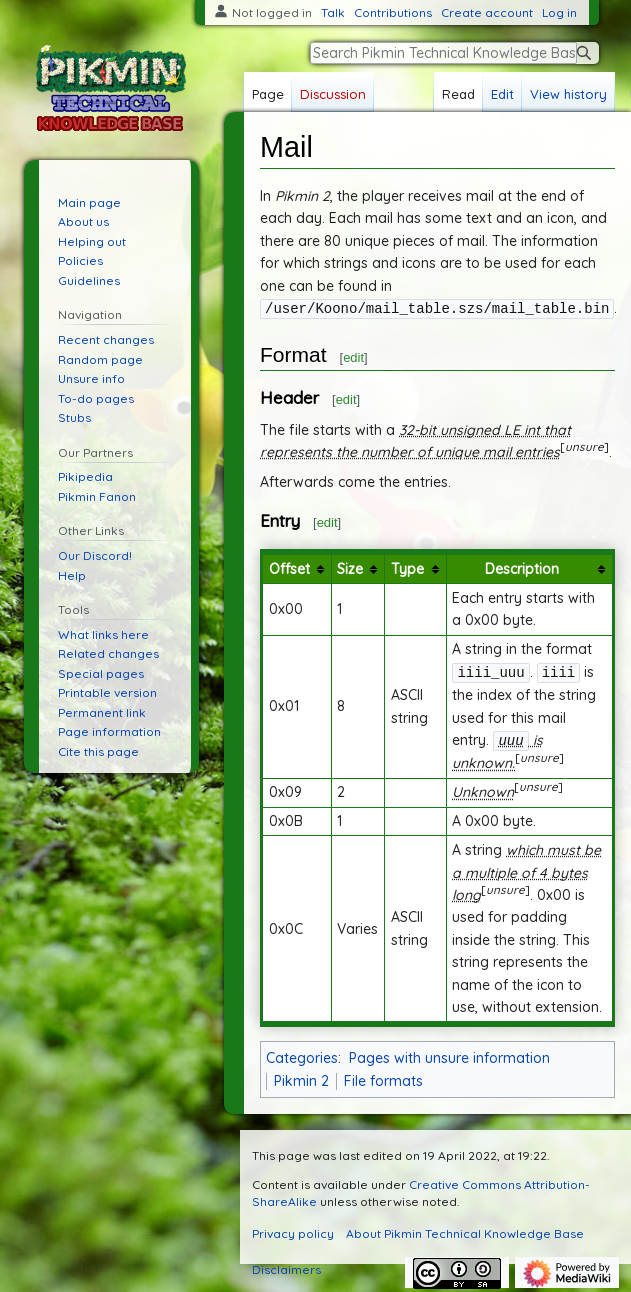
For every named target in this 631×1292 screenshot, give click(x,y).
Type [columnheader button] (407, 568)
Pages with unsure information (449, 1055)
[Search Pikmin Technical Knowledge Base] (443, 53)
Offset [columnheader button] (289, 568)
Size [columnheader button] (350, 568)
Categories (302, 1055)
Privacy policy (293, 1230)
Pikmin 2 (301, 1078)
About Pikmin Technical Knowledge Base (465, 1230)
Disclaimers (286, 1266)
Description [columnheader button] (522, 568)
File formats (383, 1078)
